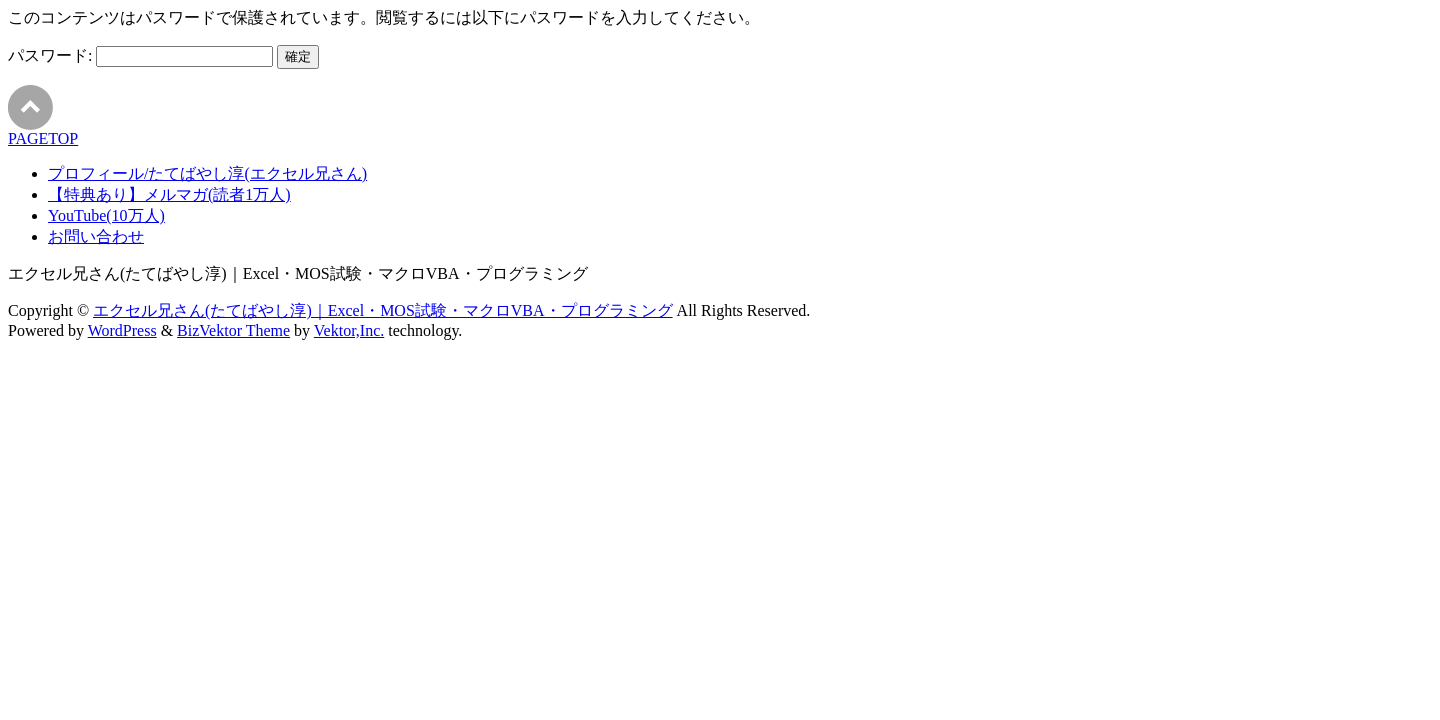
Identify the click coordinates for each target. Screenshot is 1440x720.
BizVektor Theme (233, 330)
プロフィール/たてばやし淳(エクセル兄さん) (207, 173)
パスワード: (140, 55)
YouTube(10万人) (106, 215)
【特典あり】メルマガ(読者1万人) (169, 194)
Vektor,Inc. (349, 330)
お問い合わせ (96, 236)
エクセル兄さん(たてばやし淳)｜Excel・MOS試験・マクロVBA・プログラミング (383, 310)
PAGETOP (43, 138)
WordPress (122, 330)
